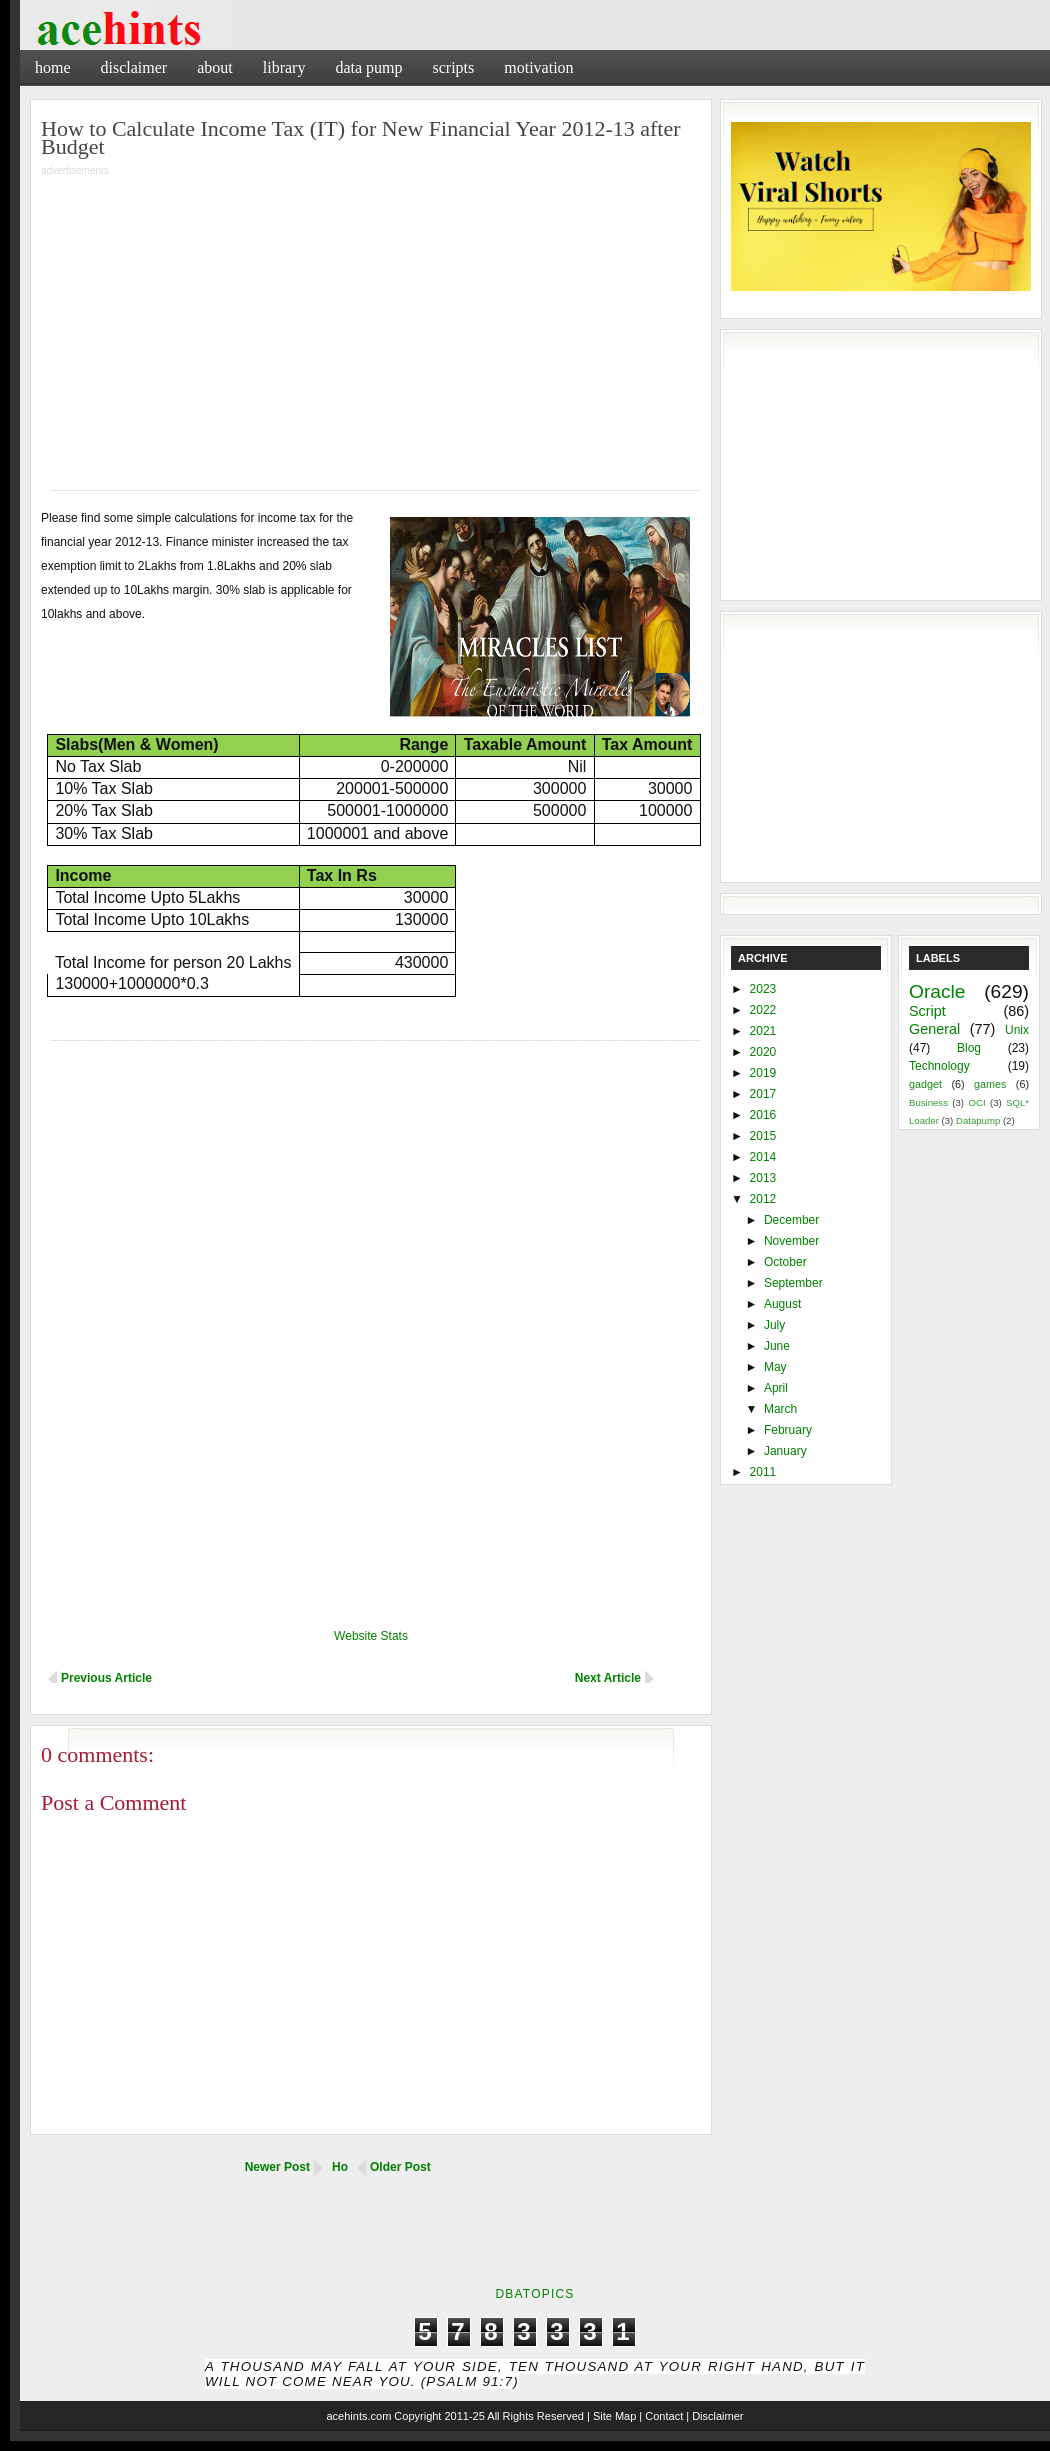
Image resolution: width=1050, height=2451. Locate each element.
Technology (939, 1066)
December (791, 1220)
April (776, 1388)
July (774, 1325)
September (793, 1283)
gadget (925, 1084)
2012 (763, 1199)
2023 (763, 989)
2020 (763, 1052)
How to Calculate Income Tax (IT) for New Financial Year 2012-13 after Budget (361, 137)
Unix (1017, 1030)
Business (928, 1102)
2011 (763, 1472)
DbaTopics (534, 2294)
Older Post (400, 2167)
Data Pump (368, 67)
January (785, 1451)
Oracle (937, 991)
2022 (763, 1010)
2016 (763, 1115)
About (215, 67)
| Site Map (611, 2416)
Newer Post (277, 2167)
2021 (763, 1031)
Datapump (978, 1120)
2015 (763, 1136)
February (788, 1430)
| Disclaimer (714, 2416)
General (934, 1029)
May (775, 1367)
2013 (763, 1178)
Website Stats (371, 1636)
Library (284, 67)
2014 (763, 1157)
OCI (976, 1102)
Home (53, 67)
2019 (763, 1073)
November (791, 1241)
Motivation (538, 67)
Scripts (453, 67)
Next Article (608, 1678)
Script (927, 1011)
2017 (763, 1094)
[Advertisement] (352, 320)
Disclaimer (134, 67)
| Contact (661, 2416)
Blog (969, 1048)
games (990, 1084)
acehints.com (358, 2416)
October (785, 1262)
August (782, 1304)
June (777, 1346)
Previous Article (106, 1678)
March (780, 1409)
